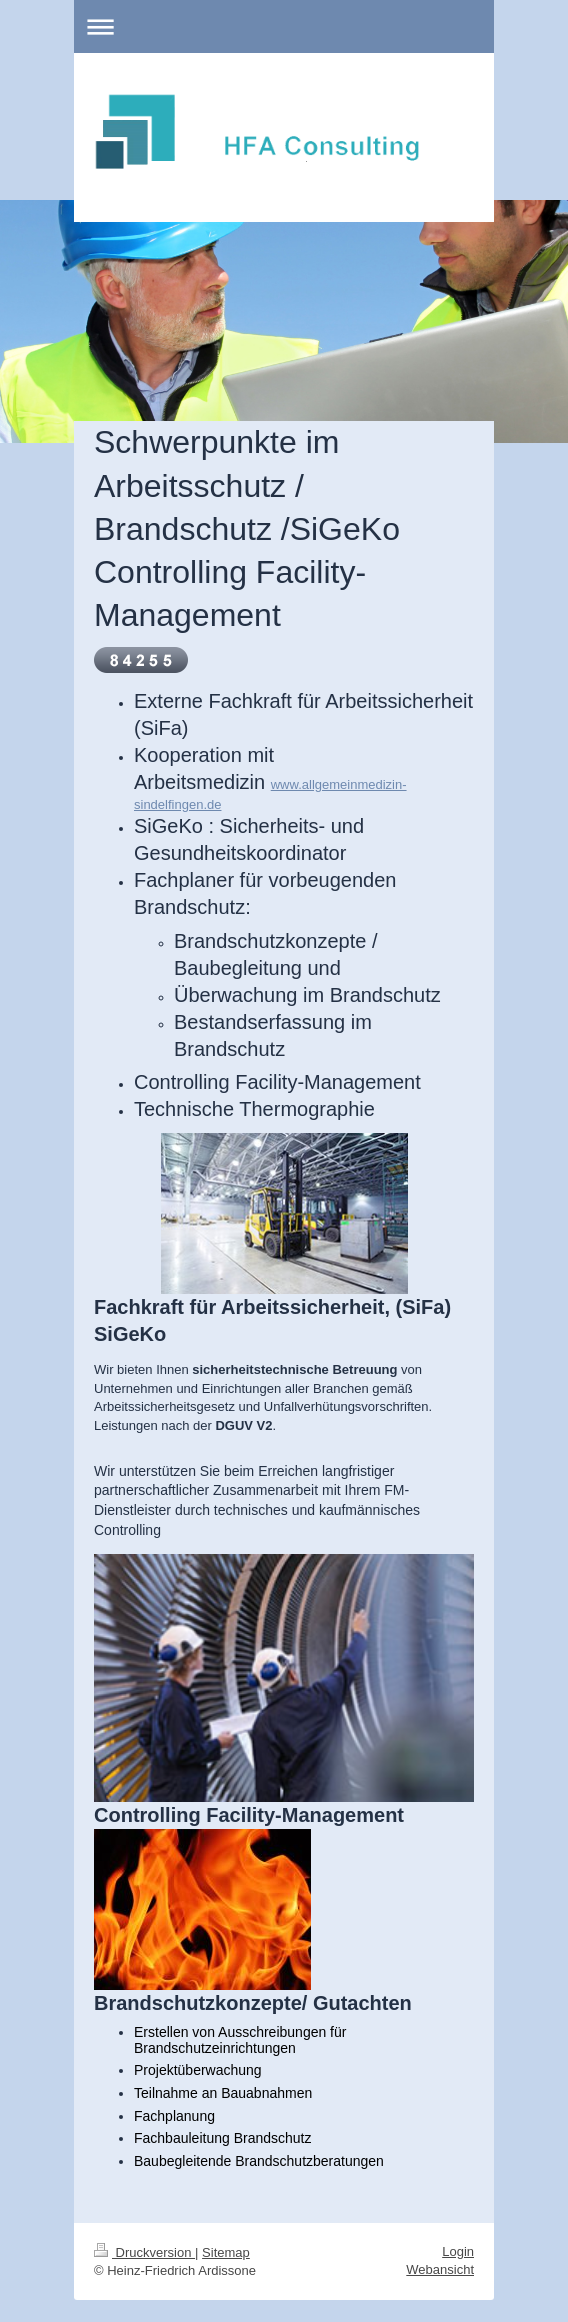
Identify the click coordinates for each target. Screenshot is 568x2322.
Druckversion (144, 2244)
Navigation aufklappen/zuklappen (284, 26)
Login (458, 2243)
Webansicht (440, 2261)
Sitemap (226, 2244)
